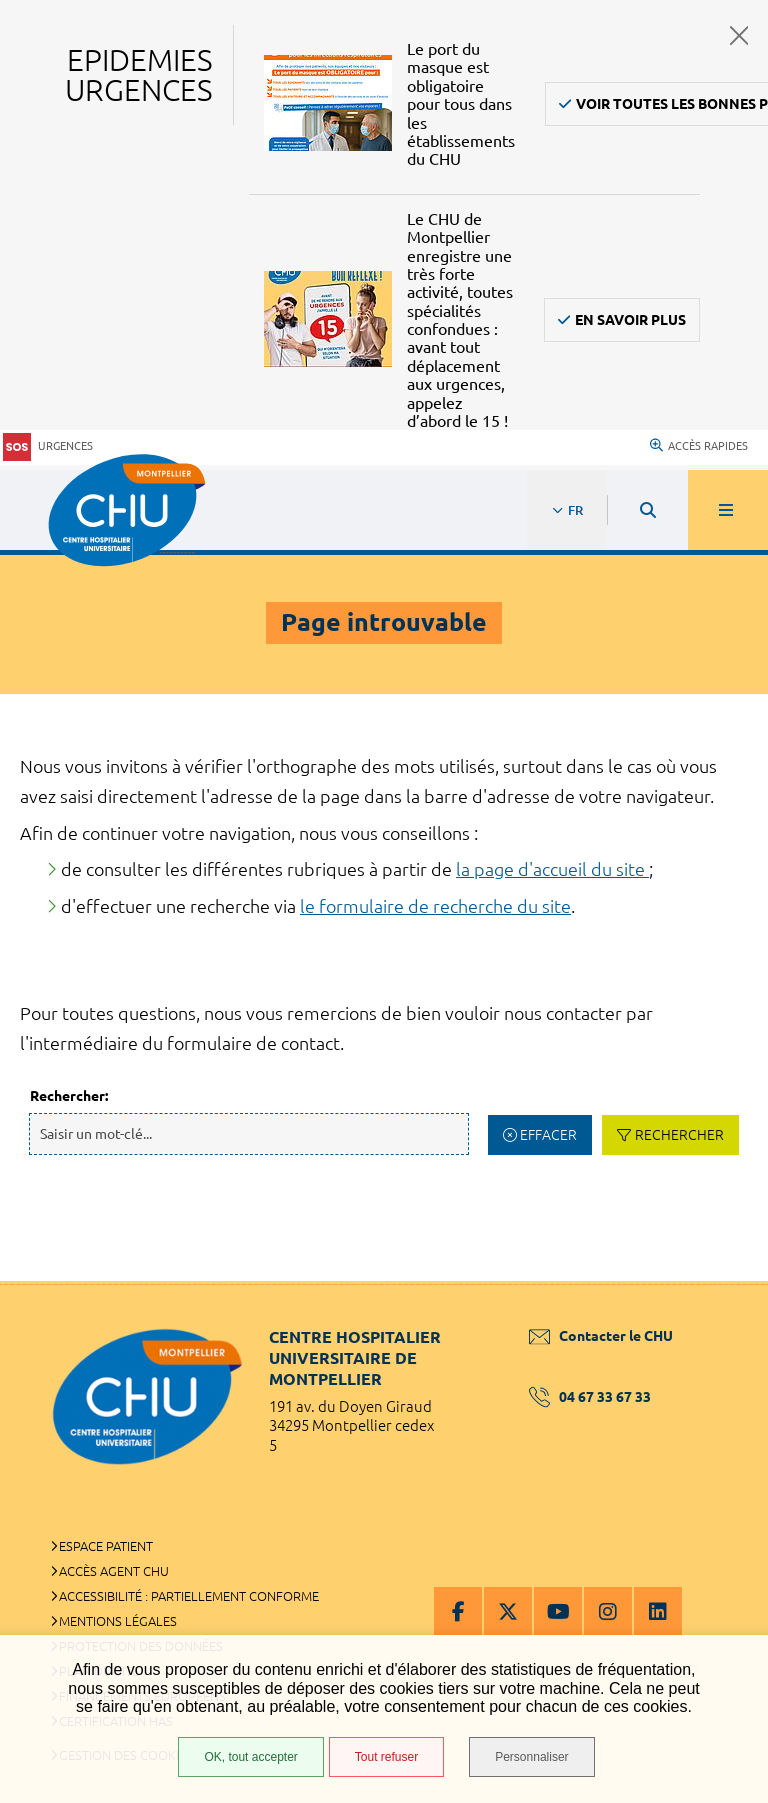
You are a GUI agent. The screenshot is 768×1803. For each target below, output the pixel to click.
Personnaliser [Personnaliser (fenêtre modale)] (531, 1757)
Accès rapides (699, 446)
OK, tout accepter (250, 1757)
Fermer (739, 35)
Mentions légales (118, 1621)
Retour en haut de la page (718, 1281)
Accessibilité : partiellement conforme (189, 1596)
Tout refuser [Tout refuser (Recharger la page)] (386, 1757)
